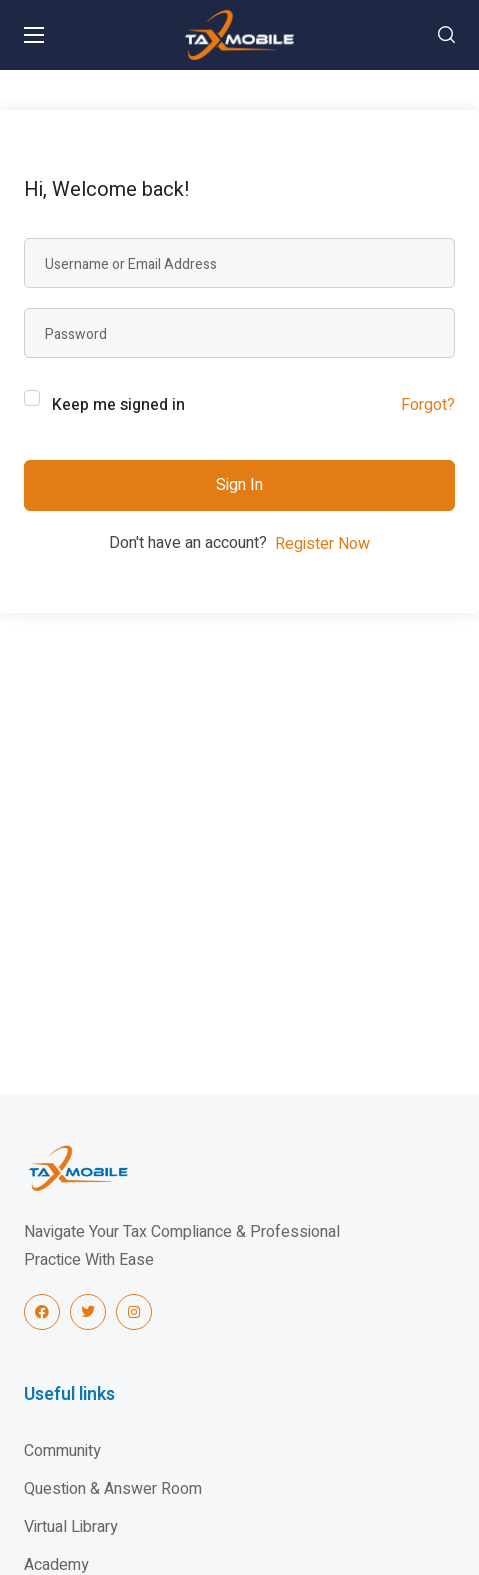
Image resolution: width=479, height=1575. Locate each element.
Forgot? (428, 405)
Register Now (322, 544)
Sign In (239, 485)
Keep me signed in (118, 405)
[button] (446, 35)
